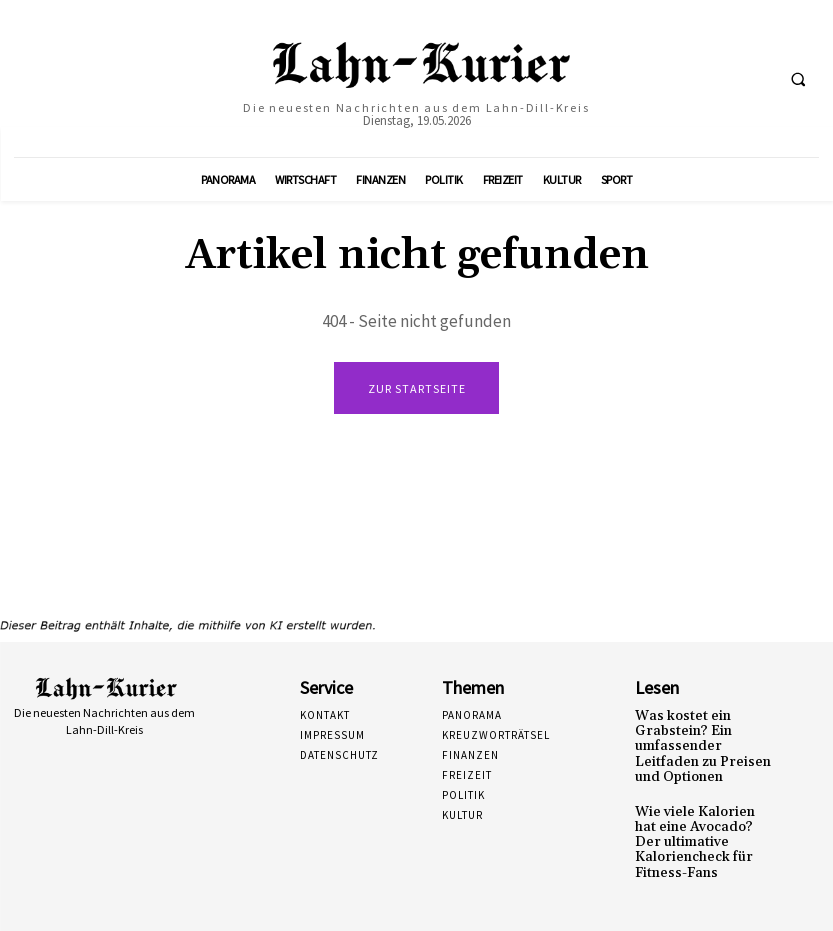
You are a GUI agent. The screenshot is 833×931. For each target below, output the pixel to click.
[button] (798, 79)
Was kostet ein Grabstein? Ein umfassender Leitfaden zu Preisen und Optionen (702, 743)
